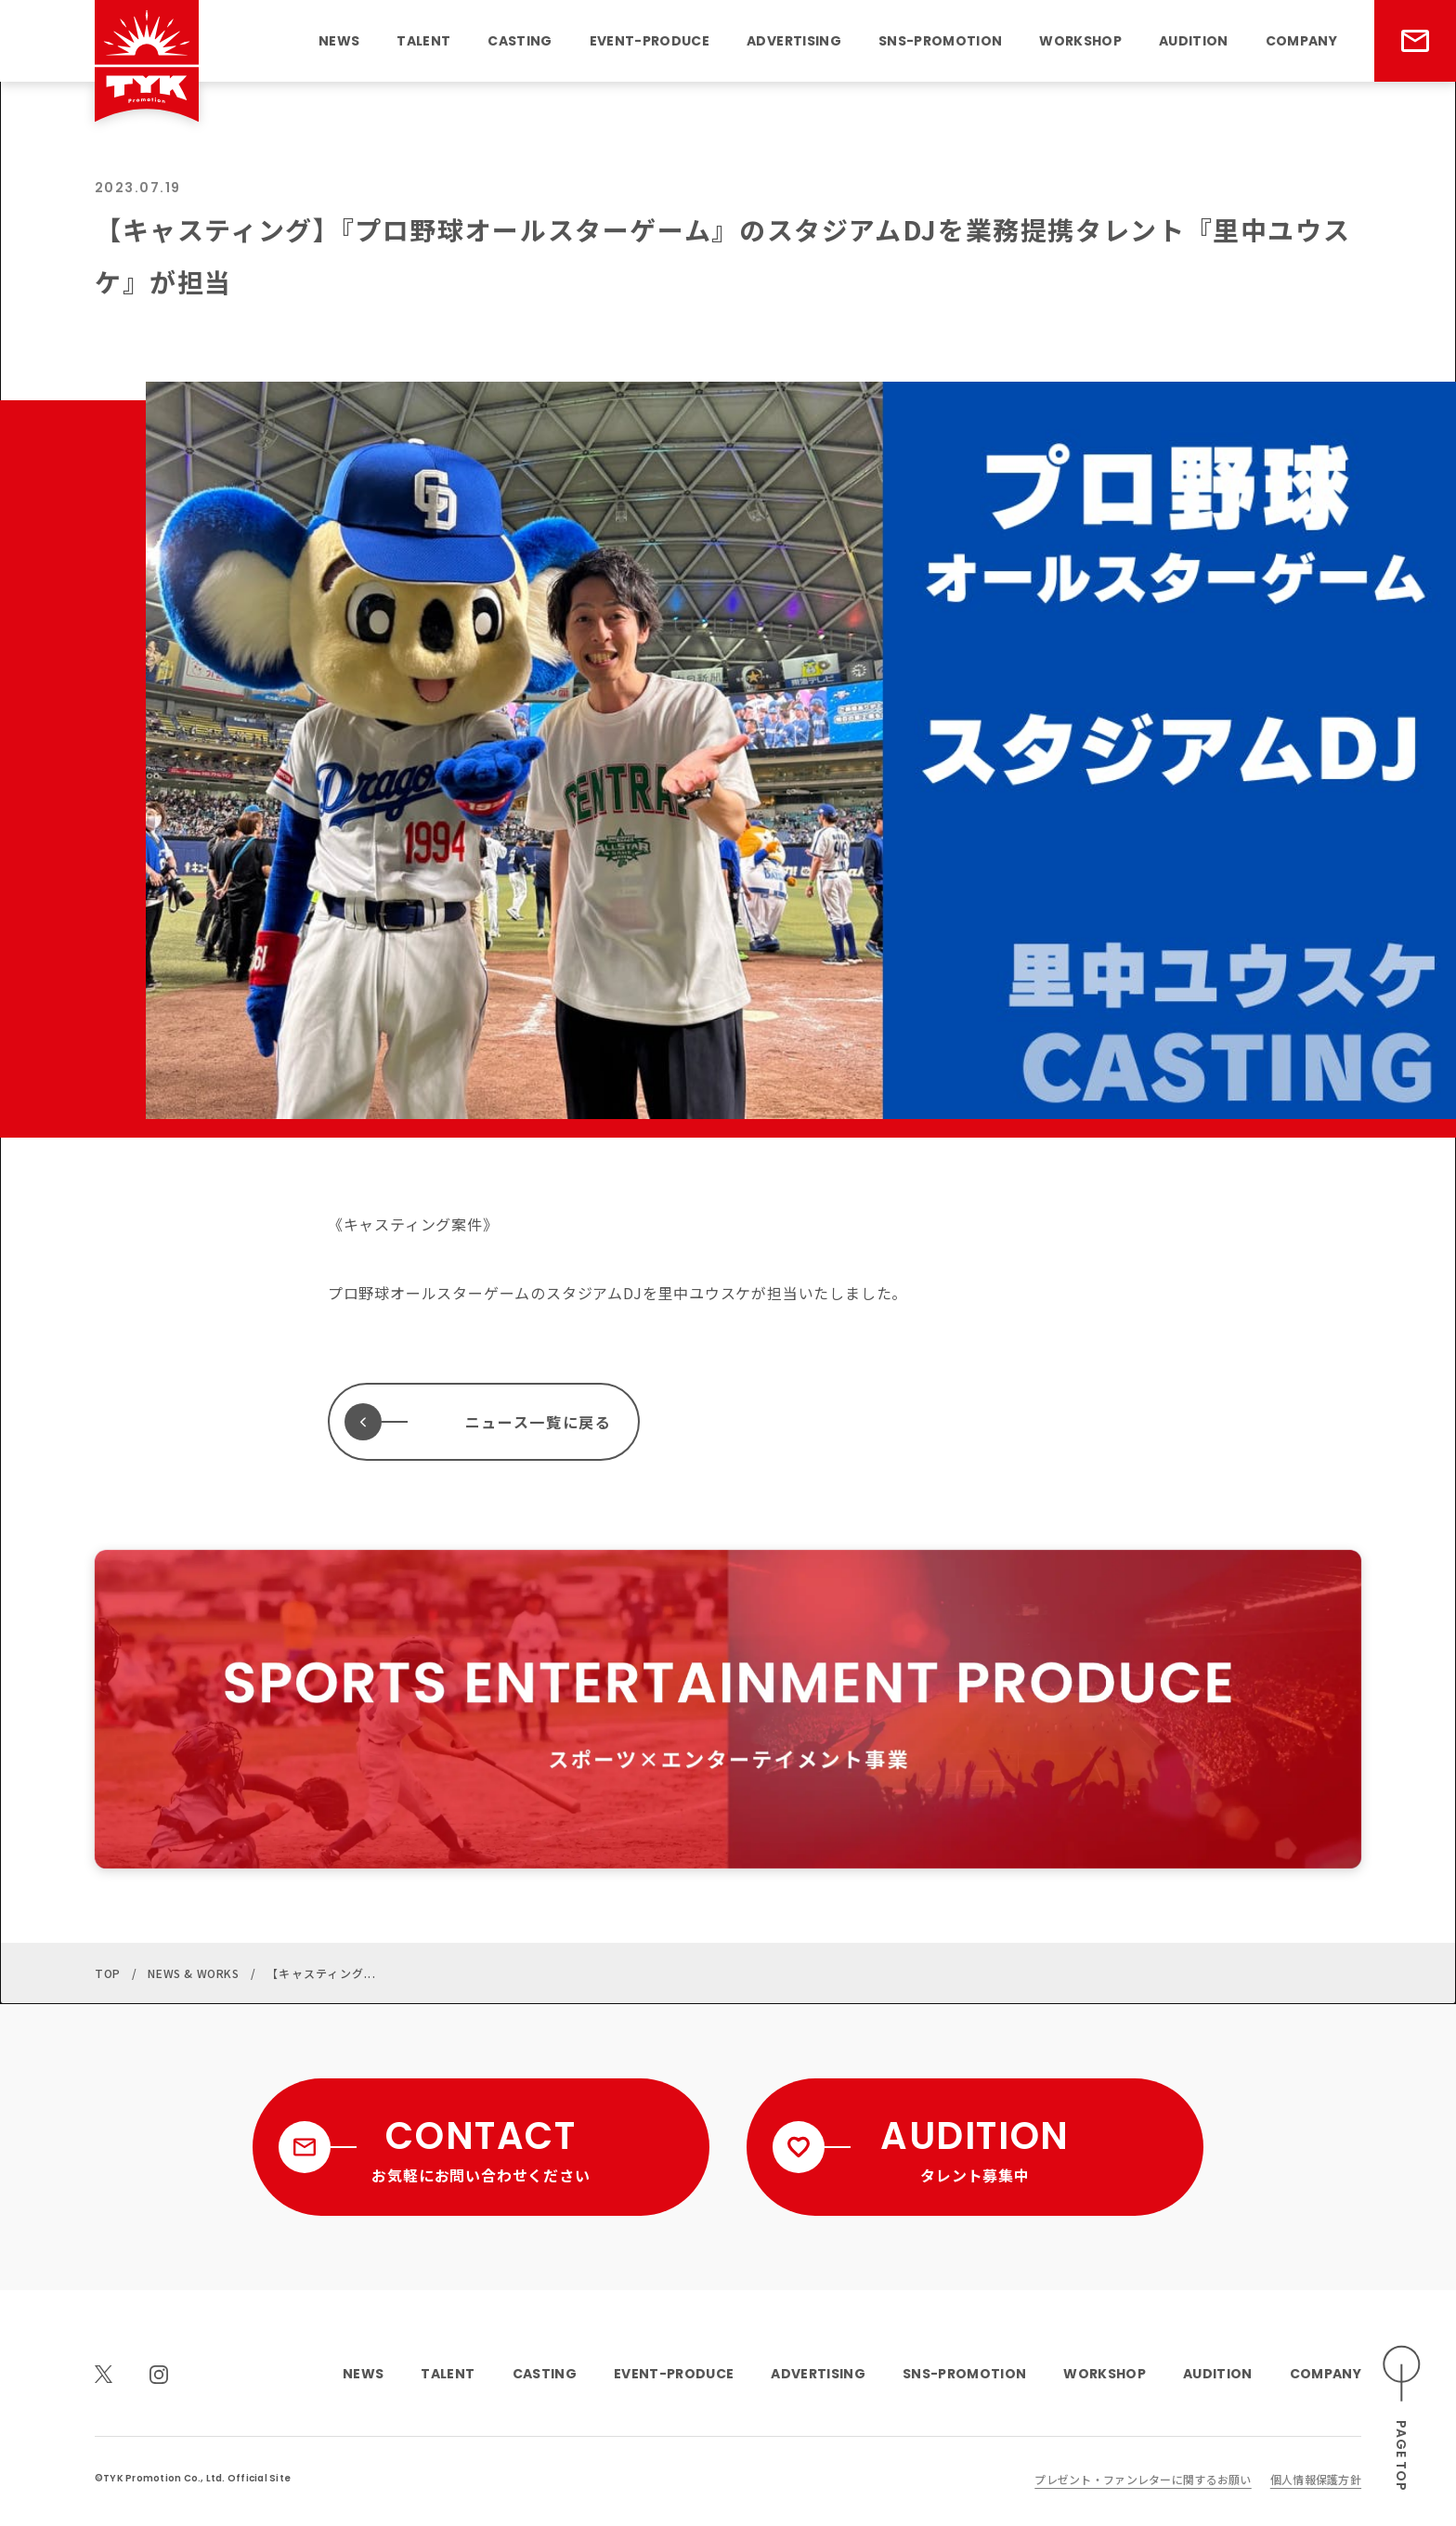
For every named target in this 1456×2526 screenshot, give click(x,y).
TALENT (423, 41)
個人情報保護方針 (1315, 2479)
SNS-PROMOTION (940, 41)
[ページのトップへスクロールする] (1402, 2419)
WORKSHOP (1080, 41)
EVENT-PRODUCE (649, 41)
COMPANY (1301, 41)
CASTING (520, 41)
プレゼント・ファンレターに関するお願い (1142, 2479)
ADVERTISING (794, 41)
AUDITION (1193, 41)
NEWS (338, 41)
